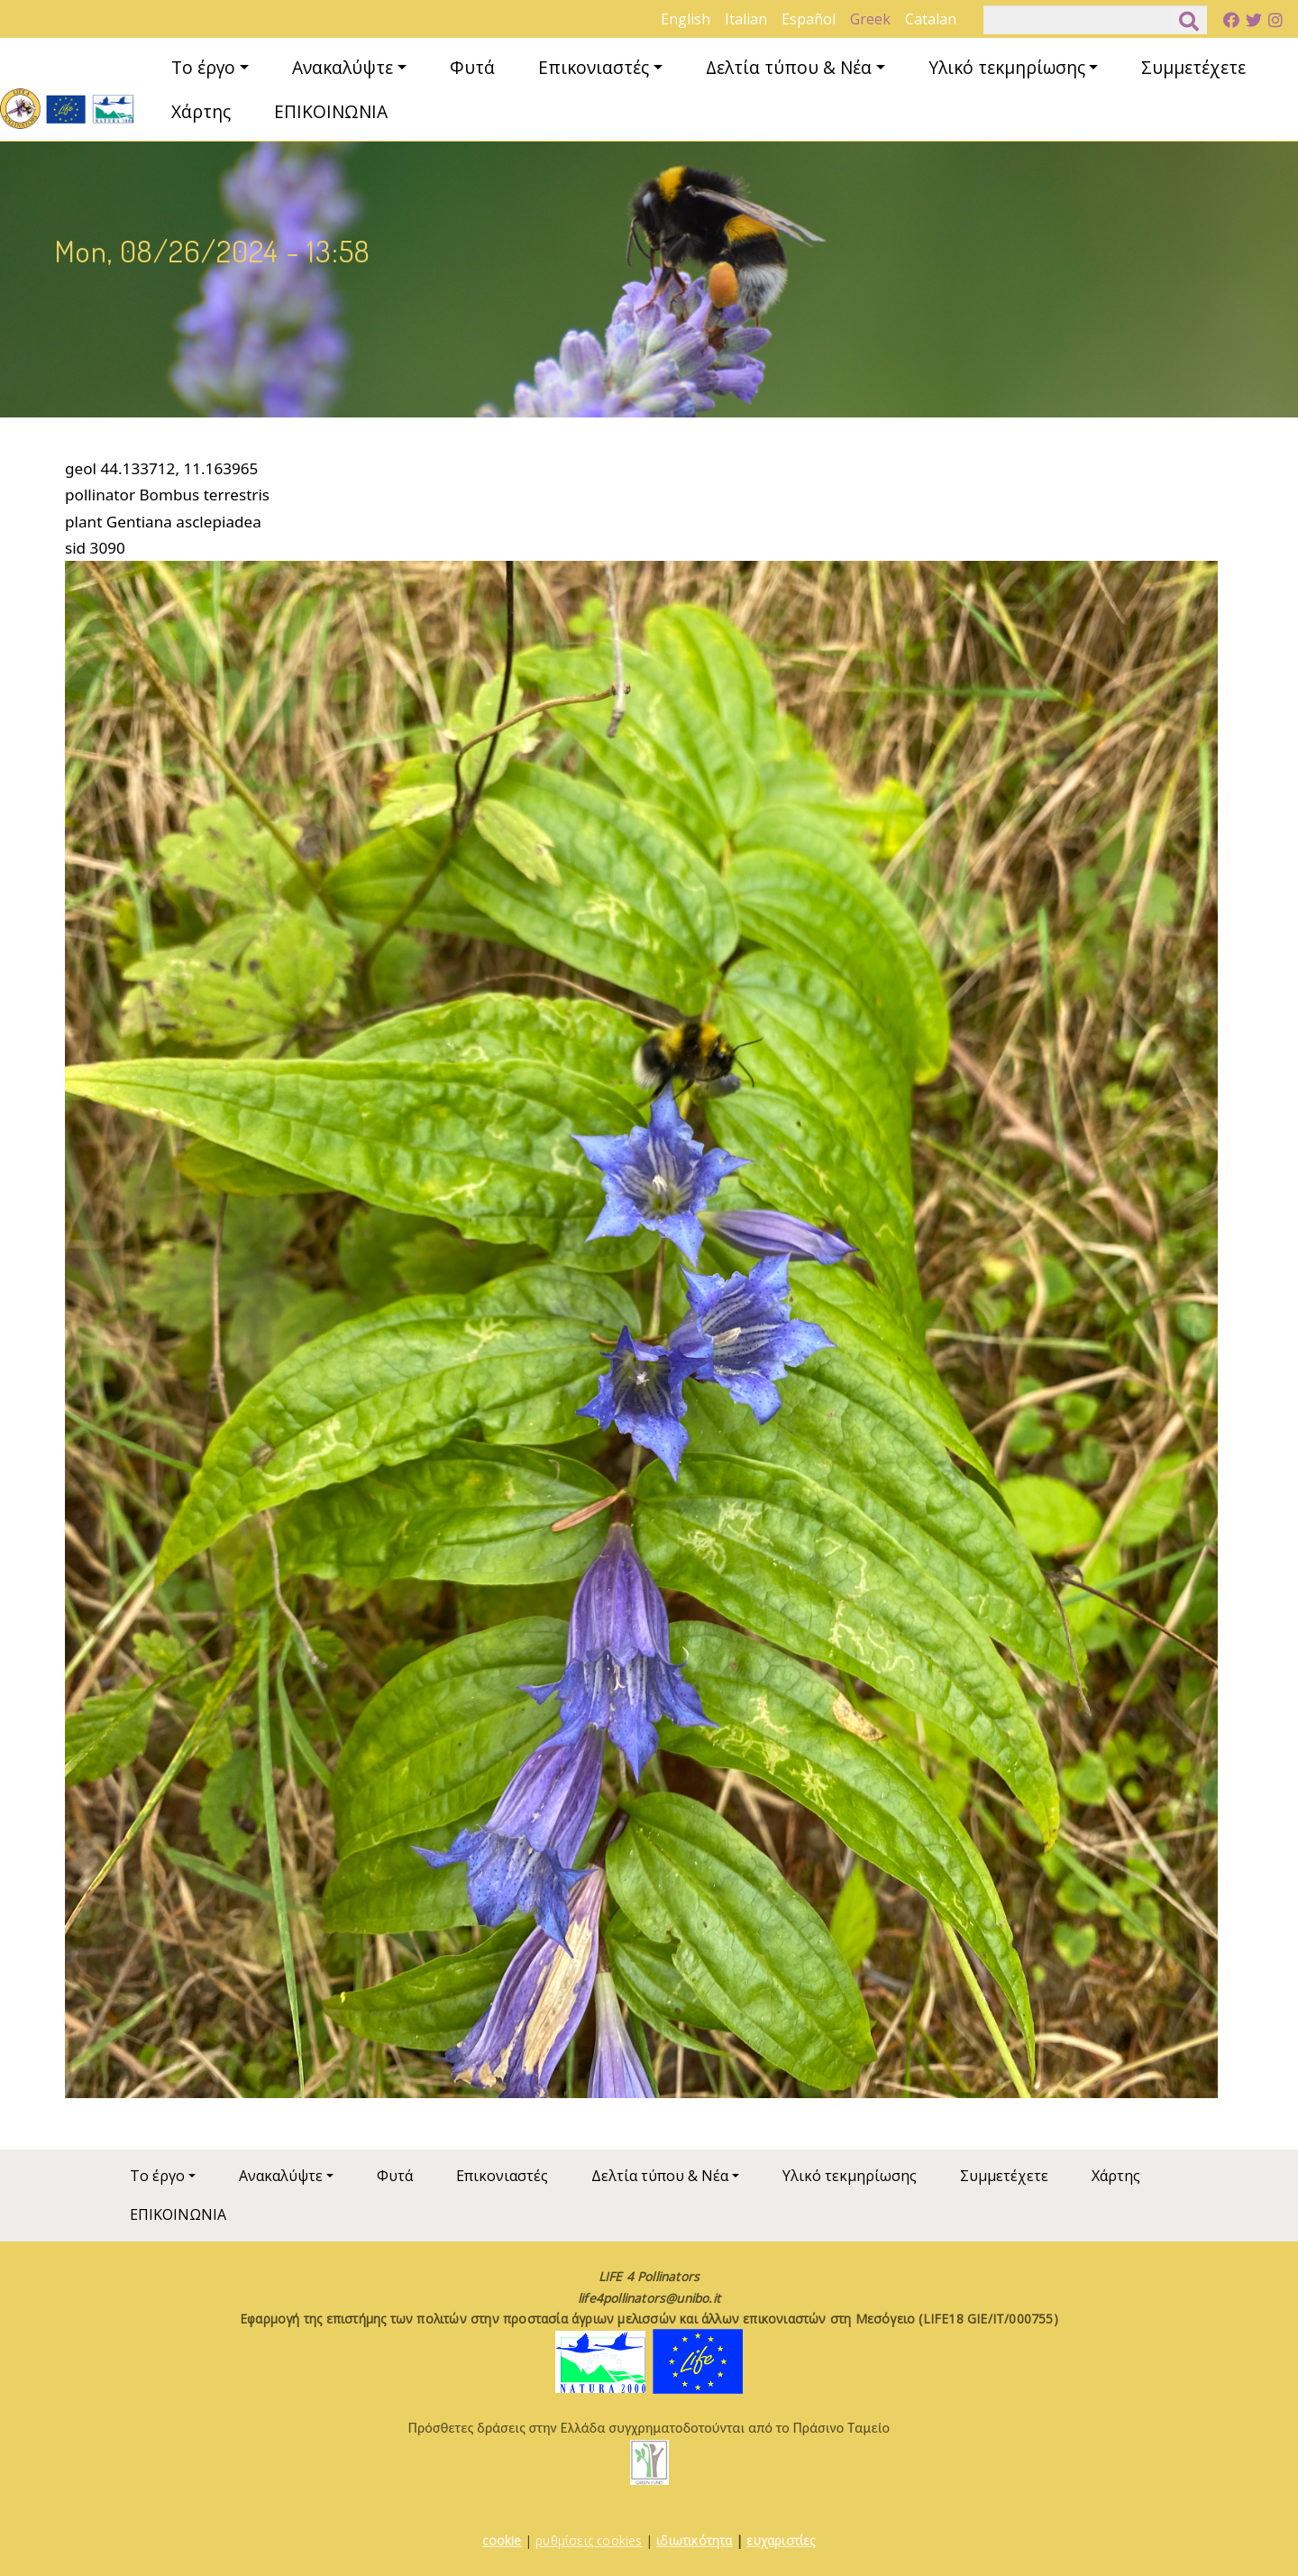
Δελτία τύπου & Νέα (789, 67)
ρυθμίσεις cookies (588, 2540)
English (685, 19)
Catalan (930, 19)
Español (809, 19)
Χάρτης (201, 111)
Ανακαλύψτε (342, 67)
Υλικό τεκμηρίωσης (1006, 67)
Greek (870, 19)
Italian (746, 19)
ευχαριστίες (780, 2540)
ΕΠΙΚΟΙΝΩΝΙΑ (331, 111)
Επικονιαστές (593, 67)
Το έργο (203, 67)
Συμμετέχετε (1193, 67)
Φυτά (472, 67)
